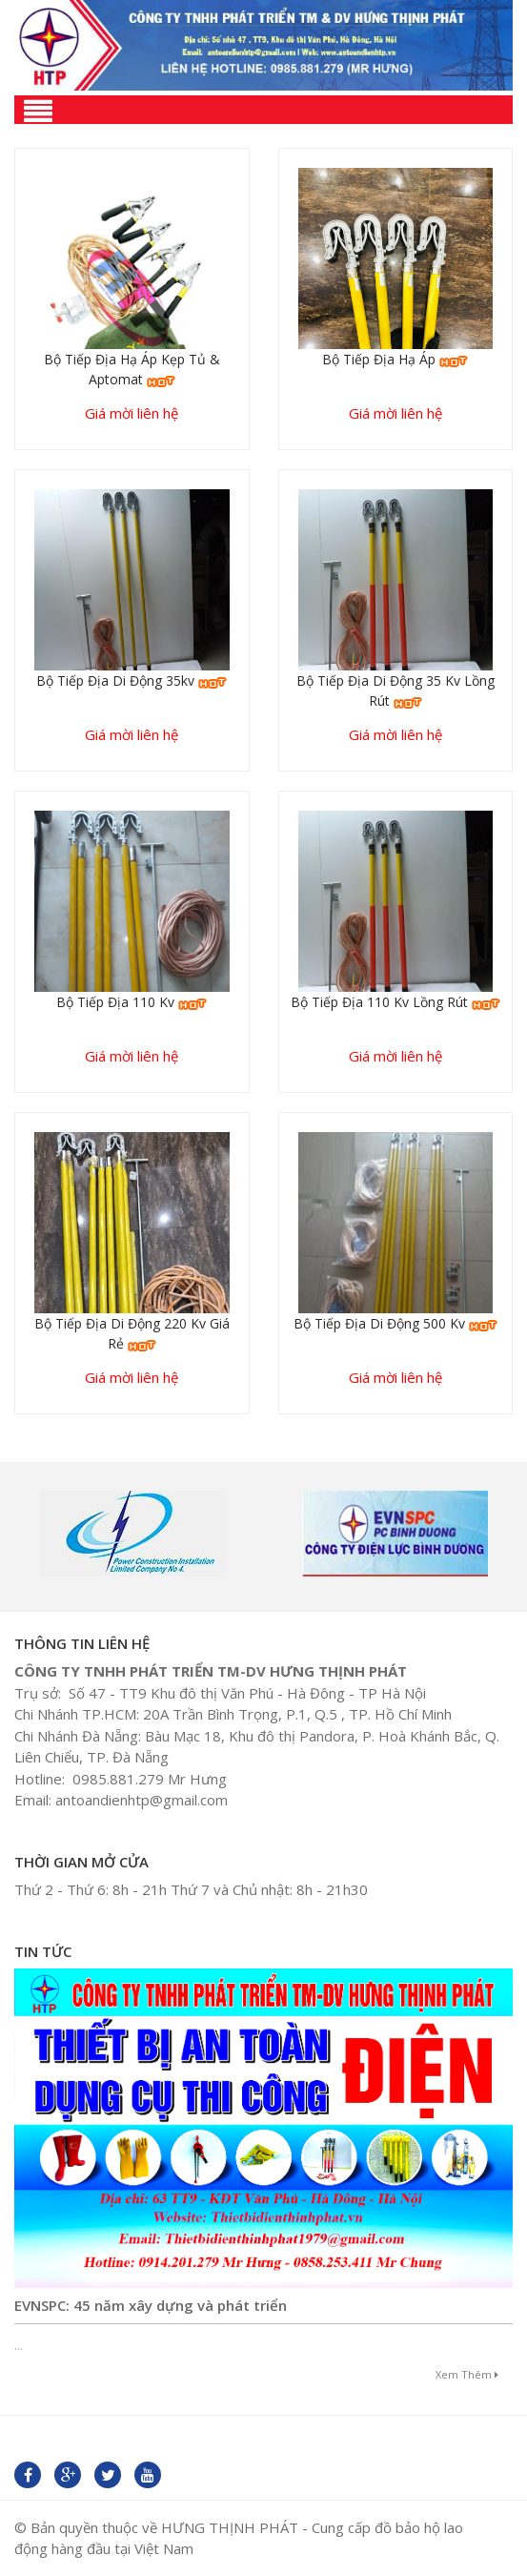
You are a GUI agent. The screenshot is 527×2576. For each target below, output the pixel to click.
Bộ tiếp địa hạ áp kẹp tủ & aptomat (132, 369)
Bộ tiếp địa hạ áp (395, 359)
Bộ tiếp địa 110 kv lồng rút (395, 1002)
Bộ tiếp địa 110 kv (131, 1002)
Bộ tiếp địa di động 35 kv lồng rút (395, 690)
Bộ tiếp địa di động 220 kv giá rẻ (132, 1333)
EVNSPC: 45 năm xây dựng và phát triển (150, 2305)
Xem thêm (467, 2374)
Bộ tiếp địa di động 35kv (131, 680)
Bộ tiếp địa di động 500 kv (395, 1323)
